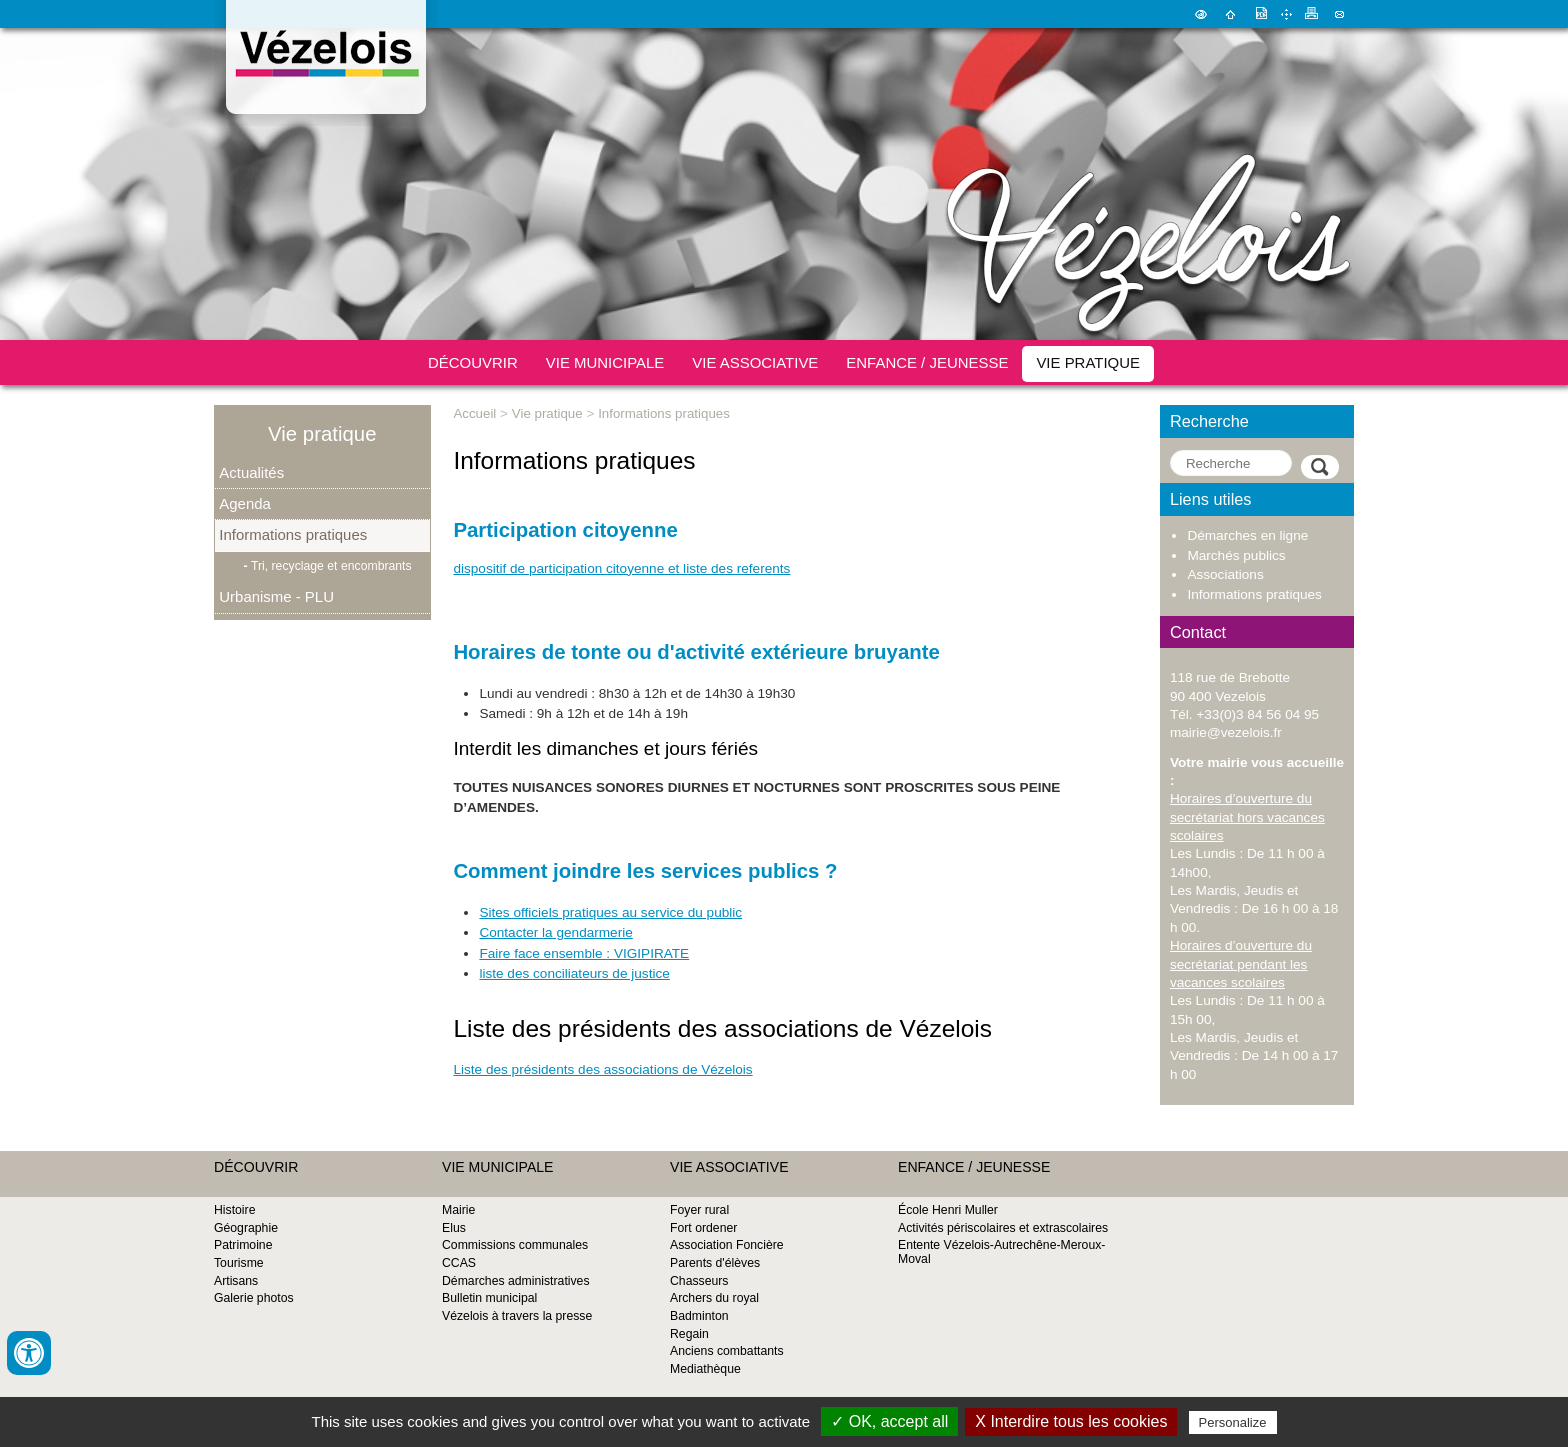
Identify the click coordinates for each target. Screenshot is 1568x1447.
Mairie (458, 1210)
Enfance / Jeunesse (927, 362)
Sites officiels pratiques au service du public (610, 912)
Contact (1339, 14)
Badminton (699, 1316)
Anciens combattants (727, 1351)
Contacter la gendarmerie (555, 932)
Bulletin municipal (489, 1298)
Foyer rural (699, 1210)
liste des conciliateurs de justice (574, 973)
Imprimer (1312, 14)
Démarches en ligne (1247, 535)
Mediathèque (705, 1369)
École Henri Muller (948, 1210)
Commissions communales (515, 1245)
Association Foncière (727, 1245)
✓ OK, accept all (889, 1421)
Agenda (245, 503)
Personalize (1233, 1422)
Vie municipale (605, 362)
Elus (454, 1228)
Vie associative (755, 362)
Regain (689, 1334)
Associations (1225, 574)
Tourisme (239, 1263)
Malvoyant (1201, 14)
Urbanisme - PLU (276, 596)
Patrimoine (243, 1245)
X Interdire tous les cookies (1071, 1421)
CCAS (459, 1263)
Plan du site (1286, 14)
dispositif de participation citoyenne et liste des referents (621, 568)
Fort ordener (703, 1228)
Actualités (251, 472)
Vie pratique (1088, 362)
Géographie (246, 1228)
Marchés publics (1236, 555)
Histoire (234, 1210)
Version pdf (1260, 14)
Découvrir (473, 362)
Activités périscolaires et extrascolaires (1003, 1228)
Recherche (1209, 421)
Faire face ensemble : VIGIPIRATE (584, 953)
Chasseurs (699, 1281)
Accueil (1230, 14)
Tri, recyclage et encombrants (331, 566)
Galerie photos (254, 1298)
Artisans (236, 1281)
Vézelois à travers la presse (517, 1316)
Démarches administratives (516, 1281)
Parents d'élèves (715, 1263)
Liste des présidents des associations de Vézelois (602, 1069)
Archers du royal (714, 1298)
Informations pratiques (293, 534)
